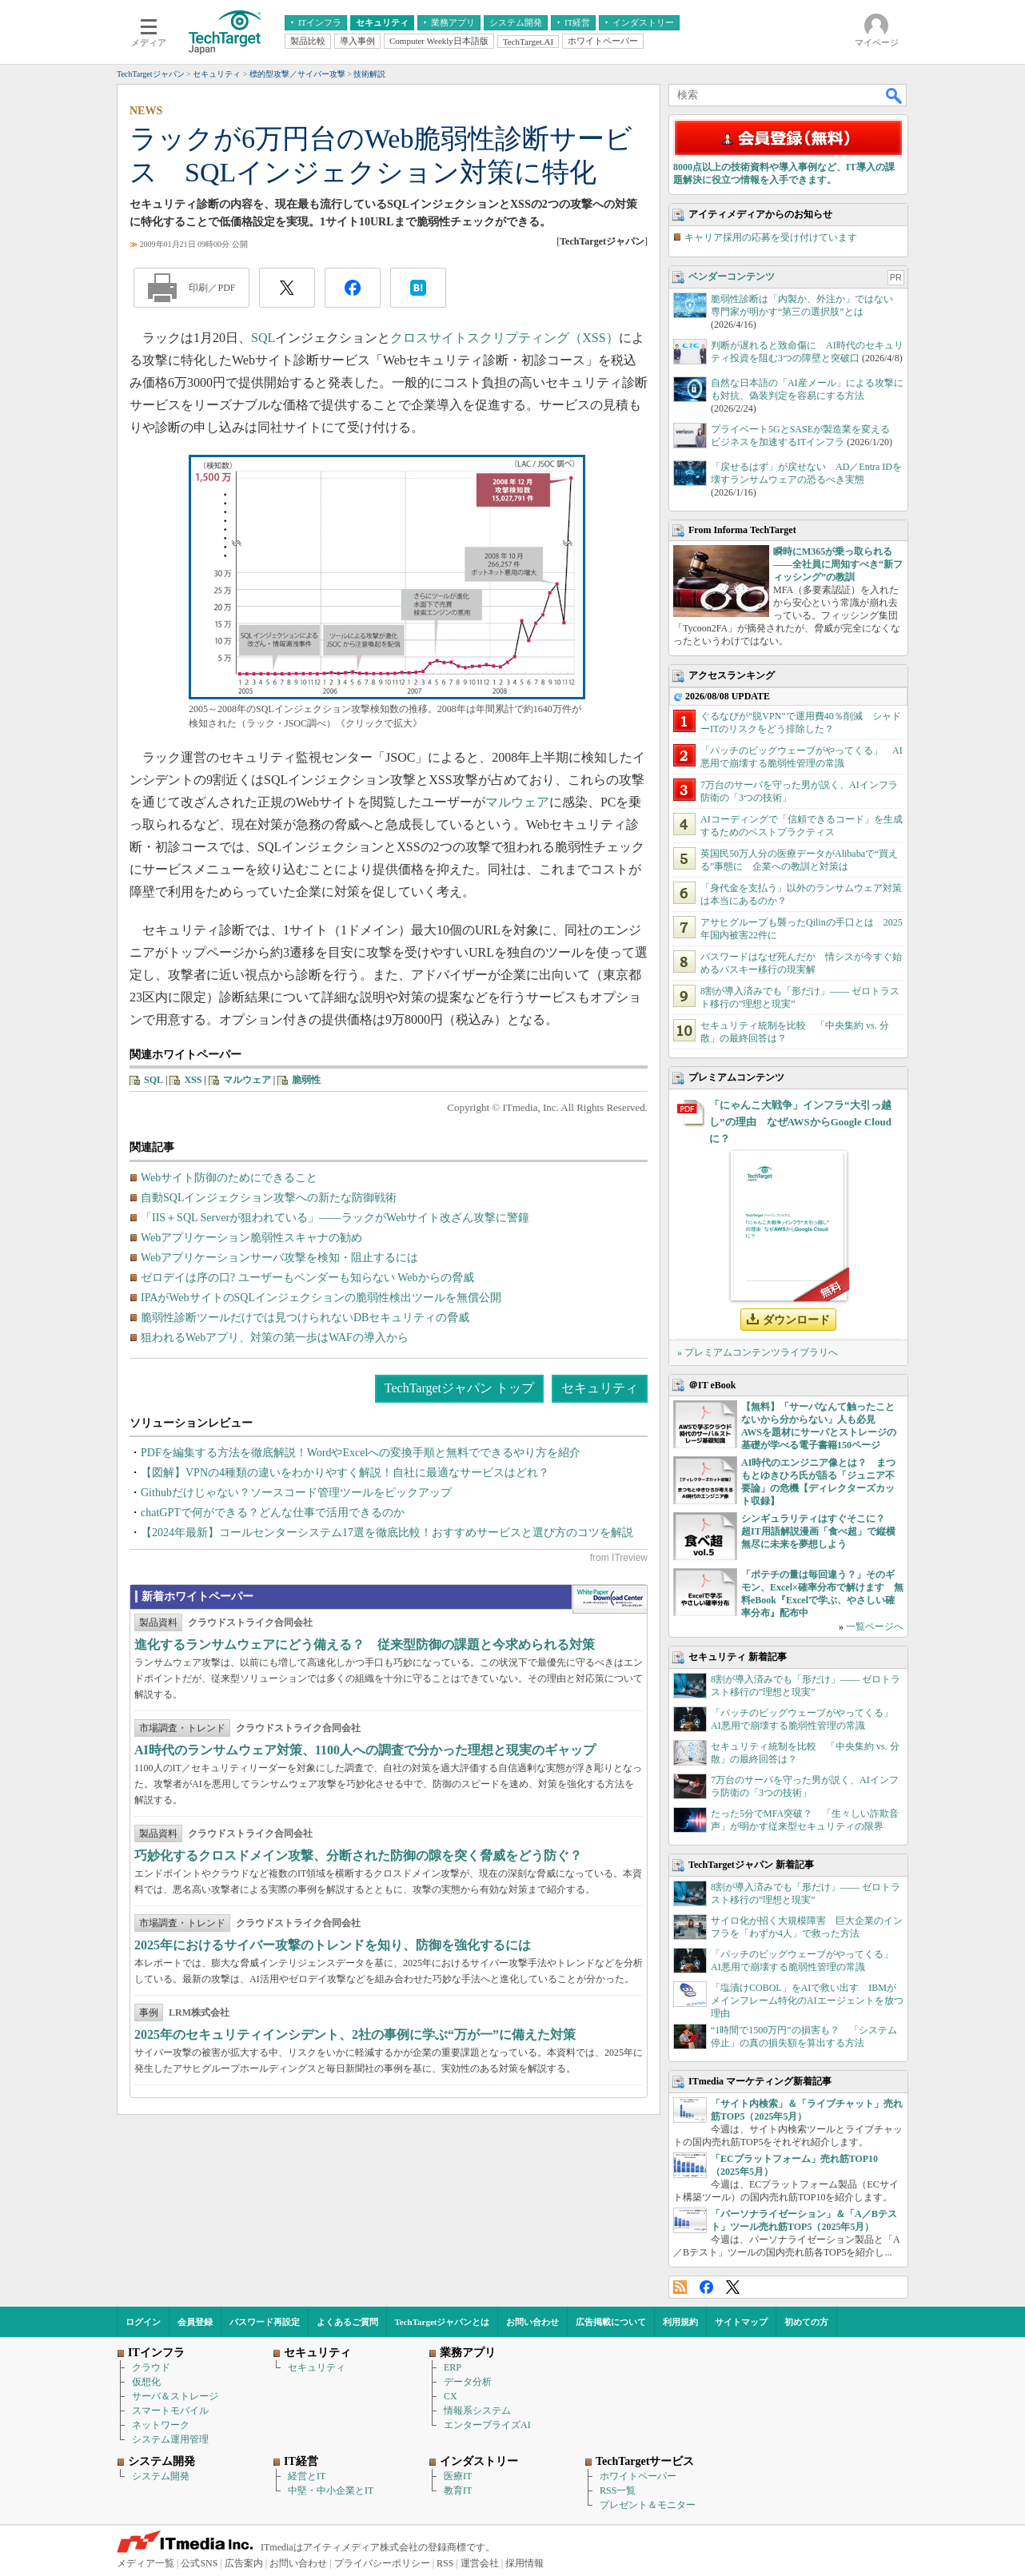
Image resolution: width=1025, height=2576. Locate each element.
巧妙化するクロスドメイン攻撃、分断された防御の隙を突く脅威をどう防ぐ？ (358, 1855)
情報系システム (477, 2410)
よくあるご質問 (347, 2322)
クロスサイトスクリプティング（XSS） (504, 337)
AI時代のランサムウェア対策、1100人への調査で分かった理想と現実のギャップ (365, 1750)
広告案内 (244, 2563)
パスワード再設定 (264, 2322)
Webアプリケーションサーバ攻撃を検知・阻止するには (279, 1258)
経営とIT (306, 2476)
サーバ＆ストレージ (175, 2396)
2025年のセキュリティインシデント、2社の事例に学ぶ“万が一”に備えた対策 (355, 2034)
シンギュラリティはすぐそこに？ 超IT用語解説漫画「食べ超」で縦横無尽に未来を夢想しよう (818, 1531)
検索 (895, 95)
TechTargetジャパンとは (442, 2322)
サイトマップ (741, 2322)
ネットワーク (160, 2425)
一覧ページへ (874, 1626)
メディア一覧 (145, 2563)
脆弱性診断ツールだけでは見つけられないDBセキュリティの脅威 (305, 1318)
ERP (452, 2367)
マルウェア (517, 802)
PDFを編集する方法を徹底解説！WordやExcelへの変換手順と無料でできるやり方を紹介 (360, 1453)
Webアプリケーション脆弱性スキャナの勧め (251, 1238)
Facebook (706, 2287)
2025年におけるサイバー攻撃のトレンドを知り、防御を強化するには (332, 1945)
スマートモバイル (170, 2410)
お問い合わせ (532, 2322)
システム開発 (160, 2476)
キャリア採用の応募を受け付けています (770, 237)
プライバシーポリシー (382, 2563)
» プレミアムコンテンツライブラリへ (757, 1352)
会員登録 (195, 2322)
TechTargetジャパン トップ (459, 1388)
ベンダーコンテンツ (731, 276)
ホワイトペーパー (638, 2476)
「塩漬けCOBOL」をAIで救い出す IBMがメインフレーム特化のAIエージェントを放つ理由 (807, 2000)
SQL (263, 337)
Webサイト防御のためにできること (229, 1178)
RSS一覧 (618, 2490)
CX (450, 2396)
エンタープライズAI (487, 2425)
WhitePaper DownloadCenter (610, 1599)
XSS (192, 1079)
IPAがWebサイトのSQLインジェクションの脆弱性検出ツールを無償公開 (321, 1298)
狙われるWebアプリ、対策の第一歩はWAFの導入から (275, 1338)
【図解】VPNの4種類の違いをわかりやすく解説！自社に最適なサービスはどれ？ (345, 1473)
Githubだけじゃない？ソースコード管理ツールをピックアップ (296, 1493)
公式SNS (199, 2563)
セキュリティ (599, 1388)
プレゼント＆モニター (648, 2504)
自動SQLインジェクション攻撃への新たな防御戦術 (269, 1198)
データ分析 (468, 2381)
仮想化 (146, 2381)
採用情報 (524, 2563)
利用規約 (680, 2322)
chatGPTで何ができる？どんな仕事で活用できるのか (273, 1513)
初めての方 (806, 2322)
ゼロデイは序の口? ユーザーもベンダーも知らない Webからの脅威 (307, 1278)
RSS (680, 2287)
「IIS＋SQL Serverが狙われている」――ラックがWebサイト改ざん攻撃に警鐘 (335, 1218)
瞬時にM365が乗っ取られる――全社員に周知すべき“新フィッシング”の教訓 (838, 564)
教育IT (458, 2490)
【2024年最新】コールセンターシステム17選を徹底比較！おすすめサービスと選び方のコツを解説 (387, 1533)
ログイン (143, 2322)
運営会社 (480, 2563)
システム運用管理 (170, 2439)
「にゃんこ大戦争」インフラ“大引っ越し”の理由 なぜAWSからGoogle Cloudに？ (800, 1122)
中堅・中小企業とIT (330, 2490)
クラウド (151, 2367)
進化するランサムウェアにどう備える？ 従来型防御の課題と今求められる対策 (364, 1644)
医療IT (458, 2476)
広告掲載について (611, 2322)
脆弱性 (306, 1079)
